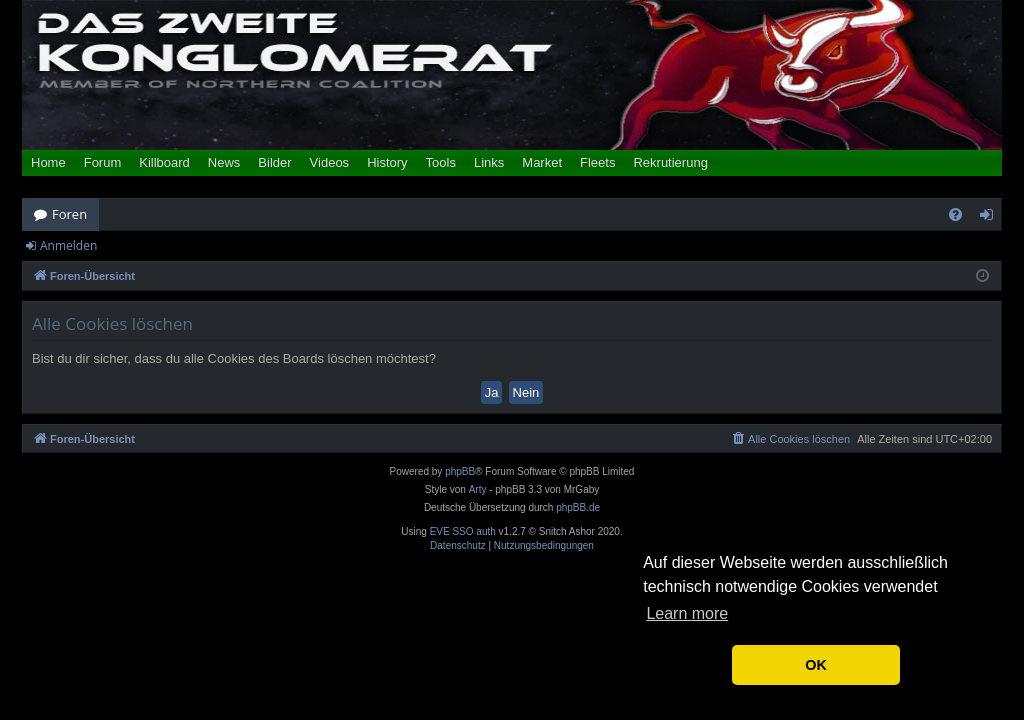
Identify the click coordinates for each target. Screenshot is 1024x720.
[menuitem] (955, 214)
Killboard (164, 162)
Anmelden (68, 245)
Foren (69, 214)
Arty (478, 489)
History (387, 162)
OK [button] (816, 665)
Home (48, 162)
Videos (330, 162)
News (224, 162)
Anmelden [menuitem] (992, 218)
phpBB (460, 471)
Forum (103, 162)
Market (542, 162)
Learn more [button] (687, 613)
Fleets (597, 162)
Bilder (274, 162)
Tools (441, 162)
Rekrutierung (670, 162)
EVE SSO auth (463, 532)
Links (489, 162)
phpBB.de (578, 507)
